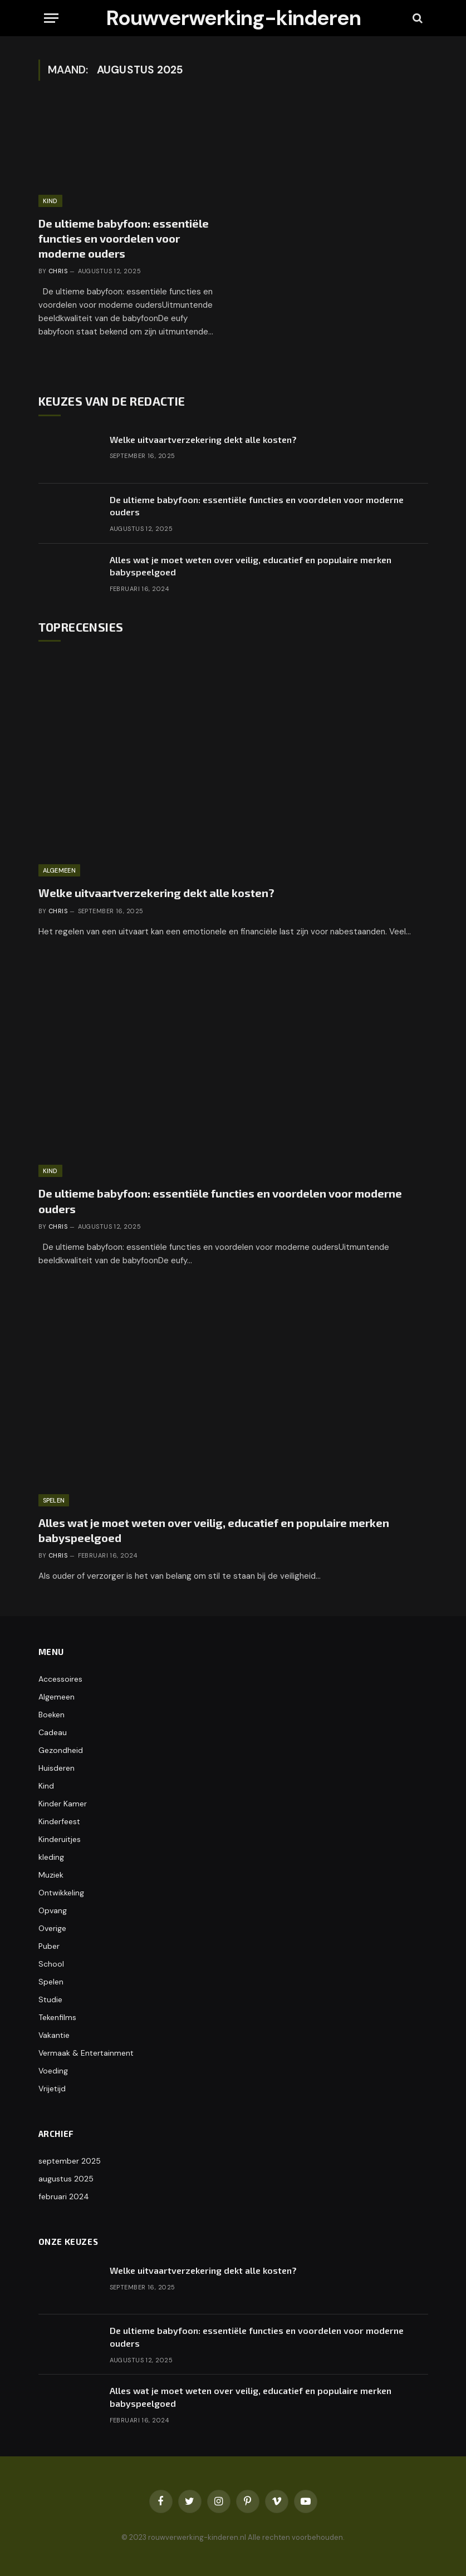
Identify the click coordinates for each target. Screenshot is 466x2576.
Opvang (52, 1910)
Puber (49, 1946)
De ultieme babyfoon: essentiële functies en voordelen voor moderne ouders (123, 238)
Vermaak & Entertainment (86, 2053)
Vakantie (54, 2035)
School (51, 1964)
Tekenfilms (57, 2017)
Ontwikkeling (61, 1893)
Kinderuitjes (59, 1839)
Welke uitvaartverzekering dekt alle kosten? (203, 439)
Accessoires (60, 1679)
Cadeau (52, 1732)
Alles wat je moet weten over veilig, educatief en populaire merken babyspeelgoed (250, 566)
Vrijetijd (52, 2089)
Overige (52, 1928)
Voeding (53, 2071)
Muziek (50, 1875)
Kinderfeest (59, 1821)
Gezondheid (60, 1750)
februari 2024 (63, 2196)
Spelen (54, 1500)
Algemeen (59, 870)
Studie (50, 1999)
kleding (51, 1857)
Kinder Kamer (62, 1804)
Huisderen (56, 1768)
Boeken (51, 1715)
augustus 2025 (66, 2179)
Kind (50, 201)
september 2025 (69, 2161)
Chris (57, 271)
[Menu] (51, 18)
